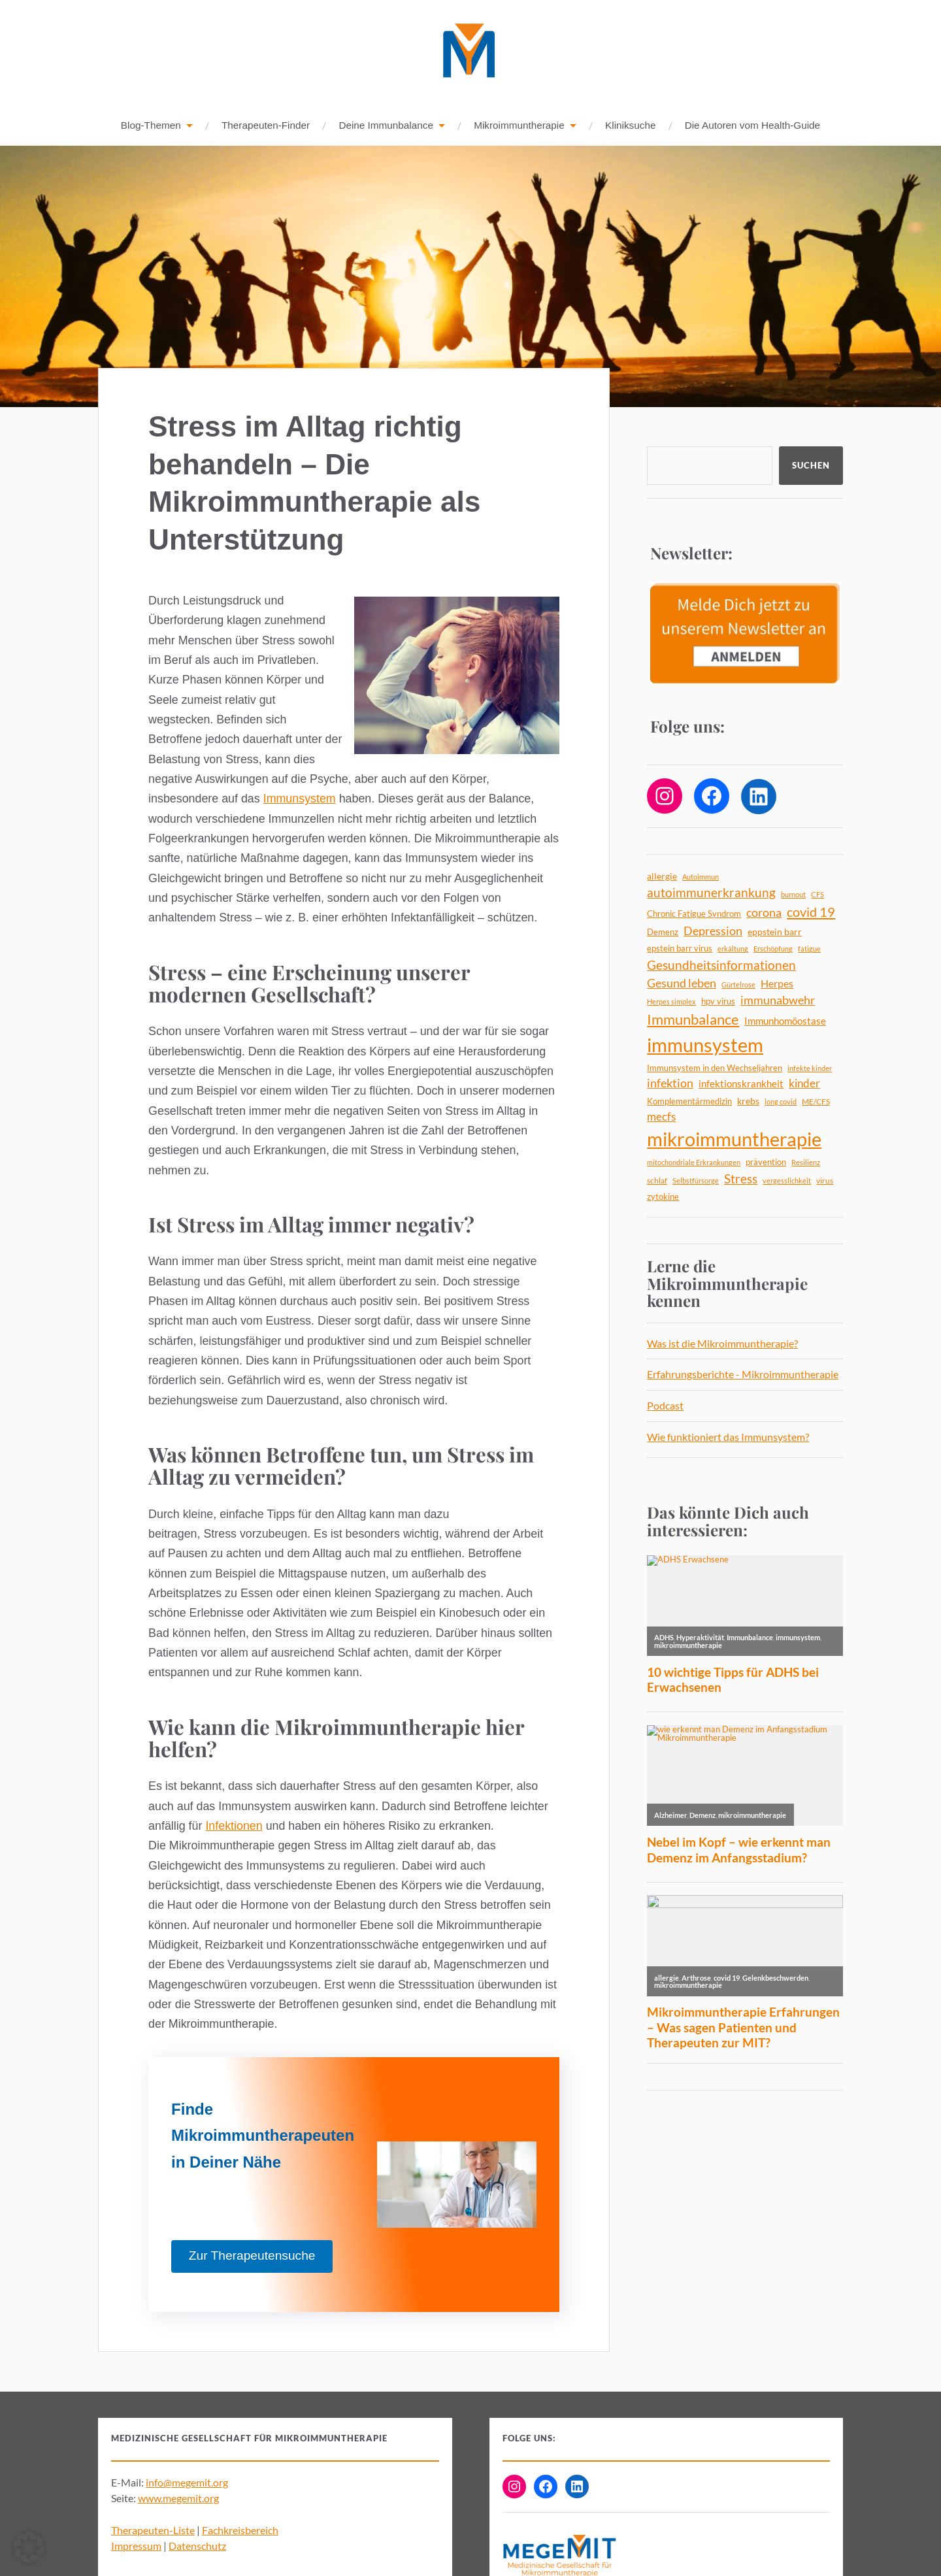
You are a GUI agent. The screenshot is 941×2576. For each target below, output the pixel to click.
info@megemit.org (187, 2483)
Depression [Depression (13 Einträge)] (713, 931)
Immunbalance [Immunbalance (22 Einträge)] (693, 1020)
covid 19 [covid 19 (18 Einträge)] (811, 912)
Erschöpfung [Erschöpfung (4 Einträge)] (773, 949)
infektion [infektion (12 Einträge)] (670, 1084)
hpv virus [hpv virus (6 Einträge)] (718, 1002)
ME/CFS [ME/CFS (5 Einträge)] (816, 1102)
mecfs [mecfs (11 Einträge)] (661, 1117)
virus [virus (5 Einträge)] (824, 1181)
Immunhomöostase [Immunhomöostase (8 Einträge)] (785, 1021)
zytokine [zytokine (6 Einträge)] (663, 1197)
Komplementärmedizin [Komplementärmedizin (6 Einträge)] (689, 1102)
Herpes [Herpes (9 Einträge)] (777, 984)
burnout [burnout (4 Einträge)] (793, 895)
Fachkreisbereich (240, 2530)
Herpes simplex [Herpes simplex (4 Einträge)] (671, 1002)
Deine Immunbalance (385, 125)
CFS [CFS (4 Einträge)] (817, 895)
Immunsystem (299, 799)
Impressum (136, 2546)
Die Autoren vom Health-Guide (752, 125)
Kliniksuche (630, 125)
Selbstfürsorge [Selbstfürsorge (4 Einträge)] (695, 1181)
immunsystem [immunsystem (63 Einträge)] (705, 1045)
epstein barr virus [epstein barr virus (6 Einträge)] (679, 949)
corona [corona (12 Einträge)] (764, 913)
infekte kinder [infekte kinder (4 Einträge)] (809, 1069)
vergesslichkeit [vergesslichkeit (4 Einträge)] (787, 1181)
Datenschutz (197, 2546)
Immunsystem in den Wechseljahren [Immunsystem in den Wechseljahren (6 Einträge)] (714, 1068)
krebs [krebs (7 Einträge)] (748, 1101)
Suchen (811, 466)
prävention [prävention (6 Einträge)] (766, 1162)
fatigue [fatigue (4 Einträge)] (809, 949)
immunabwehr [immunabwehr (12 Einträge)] (777, 1001)
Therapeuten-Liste (153, 2530)
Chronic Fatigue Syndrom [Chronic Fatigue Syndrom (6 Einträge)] (694, 914)
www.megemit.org (178, 2498)
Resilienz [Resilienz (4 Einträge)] (805, 1163)
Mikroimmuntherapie (519, 125)
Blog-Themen (151, 125)
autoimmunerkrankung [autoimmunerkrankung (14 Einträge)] (711, 893)
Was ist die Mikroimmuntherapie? (722, 1344)
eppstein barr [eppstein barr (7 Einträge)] (775, 932)
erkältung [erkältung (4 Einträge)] (733, 949)
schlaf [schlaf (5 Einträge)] (657, 1181)
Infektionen (233, 1826)
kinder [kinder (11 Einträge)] (804, 1084)
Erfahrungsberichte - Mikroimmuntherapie (742, 1374)
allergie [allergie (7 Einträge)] (662, 876)
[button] (29, 2547)
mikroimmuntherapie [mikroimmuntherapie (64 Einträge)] (734, 1139)
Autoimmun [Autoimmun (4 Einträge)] (700, 877)
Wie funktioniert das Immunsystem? (728, 1437)
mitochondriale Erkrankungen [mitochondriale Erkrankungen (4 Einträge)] (693, 1163)
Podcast (665, 1406)
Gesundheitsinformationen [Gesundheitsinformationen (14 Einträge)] (721, 966)
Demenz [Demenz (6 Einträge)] (662, 932)
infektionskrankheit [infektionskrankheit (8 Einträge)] (741, 1084)
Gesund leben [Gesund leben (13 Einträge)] (681, 983)
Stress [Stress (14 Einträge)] (740, 1179)
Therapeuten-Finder (266, 125)
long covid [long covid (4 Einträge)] (781, 1102)
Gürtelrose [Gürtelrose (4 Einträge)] (738, 985)
